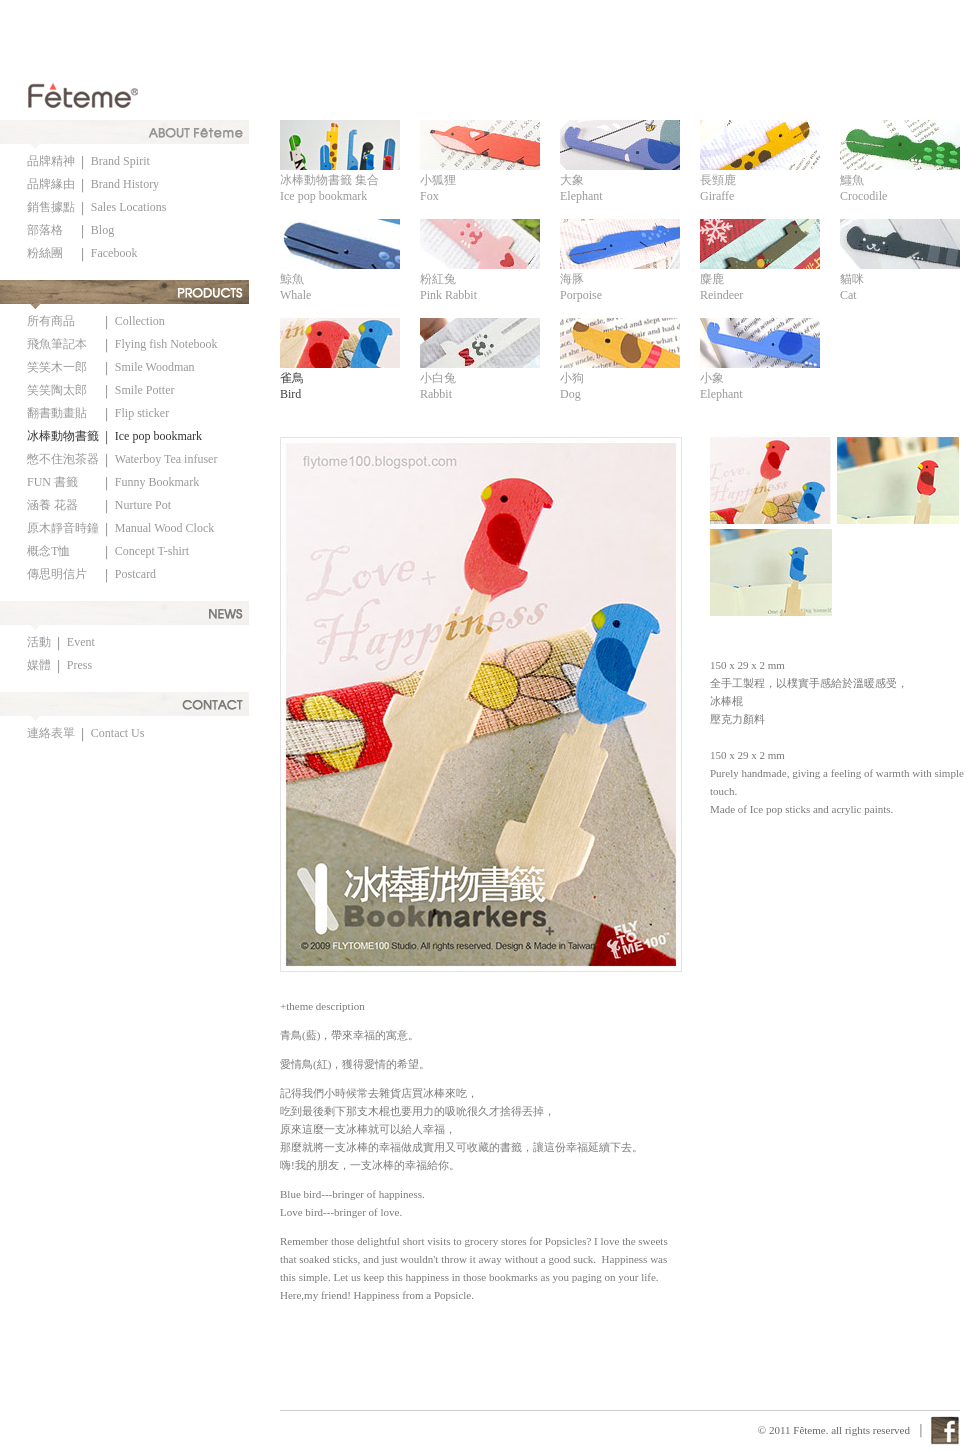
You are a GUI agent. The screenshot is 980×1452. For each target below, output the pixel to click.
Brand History (125, 184)
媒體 (39, 665)
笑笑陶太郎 (57, 390)
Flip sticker (142, 413)
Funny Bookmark (157, 482)
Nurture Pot (143, 505)
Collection (140, 321)
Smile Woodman (155, 367)
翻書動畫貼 (57, 413)
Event (81, 642)
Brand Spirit (120, 161)
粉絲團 (45, 253)
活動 (39, 642)
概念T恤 (48, 551)
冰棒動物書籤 (63, 436)
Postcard (135, 574)
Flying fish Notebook (166, 344)
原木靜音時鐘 (63, 528)
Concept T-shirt (152, 551)
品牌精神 (51, 161)
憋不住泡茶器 (63, 459)
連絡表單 (51, 733)
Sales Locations (129, 207)
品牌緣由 (51, 184)
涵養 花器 (52, 505)
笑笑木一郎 (57, 367)
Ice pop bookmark (158, 436)
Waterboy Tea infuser (166, 459)
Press (79, 665)
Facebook (114, 253)
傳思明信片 (57, 574)
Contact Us (118, 733)
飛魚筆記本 (57, 344)
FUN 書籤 (52, 482)
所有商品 (51, 321)
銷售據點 (51, 207)
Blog (102, 230)
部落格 (45, 230)
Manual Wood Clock (164, 528)
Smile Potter (145, 390)
